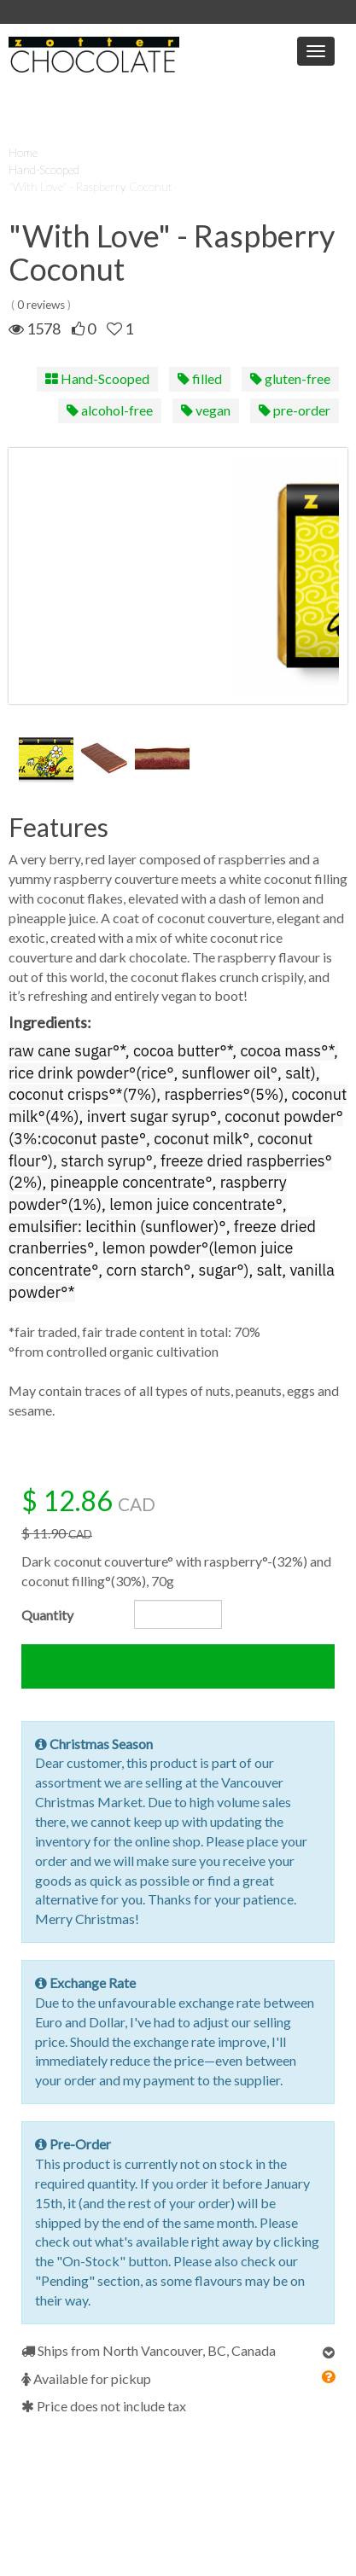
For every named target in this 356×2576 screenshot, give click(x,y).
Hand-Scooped (44, 169)
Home (23, 152)
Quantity (47, 1615)
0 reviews (41, 304)
